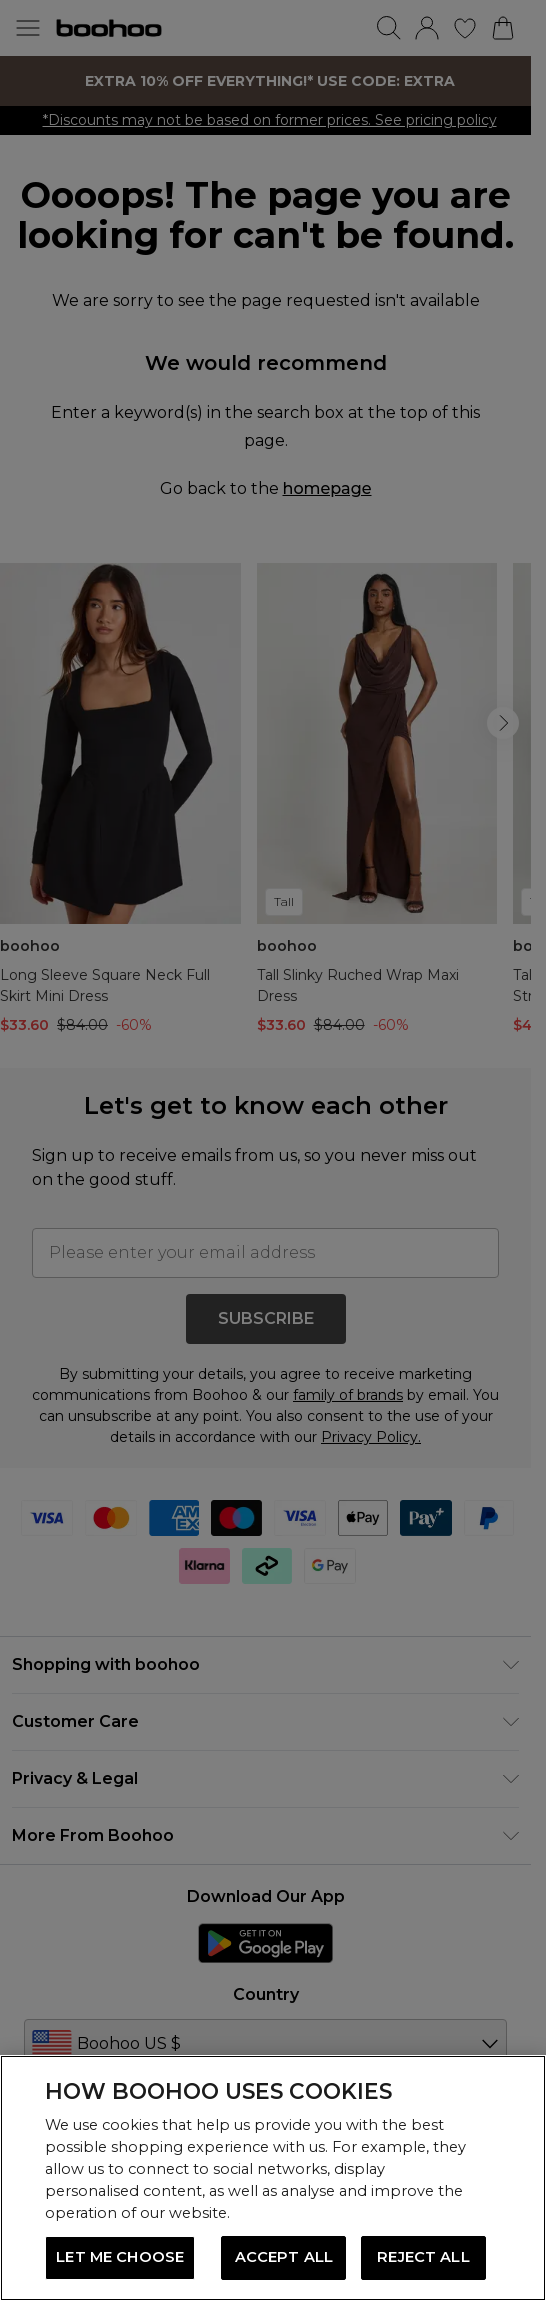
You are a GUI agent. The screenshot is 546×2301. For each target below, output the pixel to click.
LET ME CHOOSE (120, 2257)
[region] (273, 2178)
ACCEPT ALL (284, 2257)
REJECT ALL (423, 2257)
